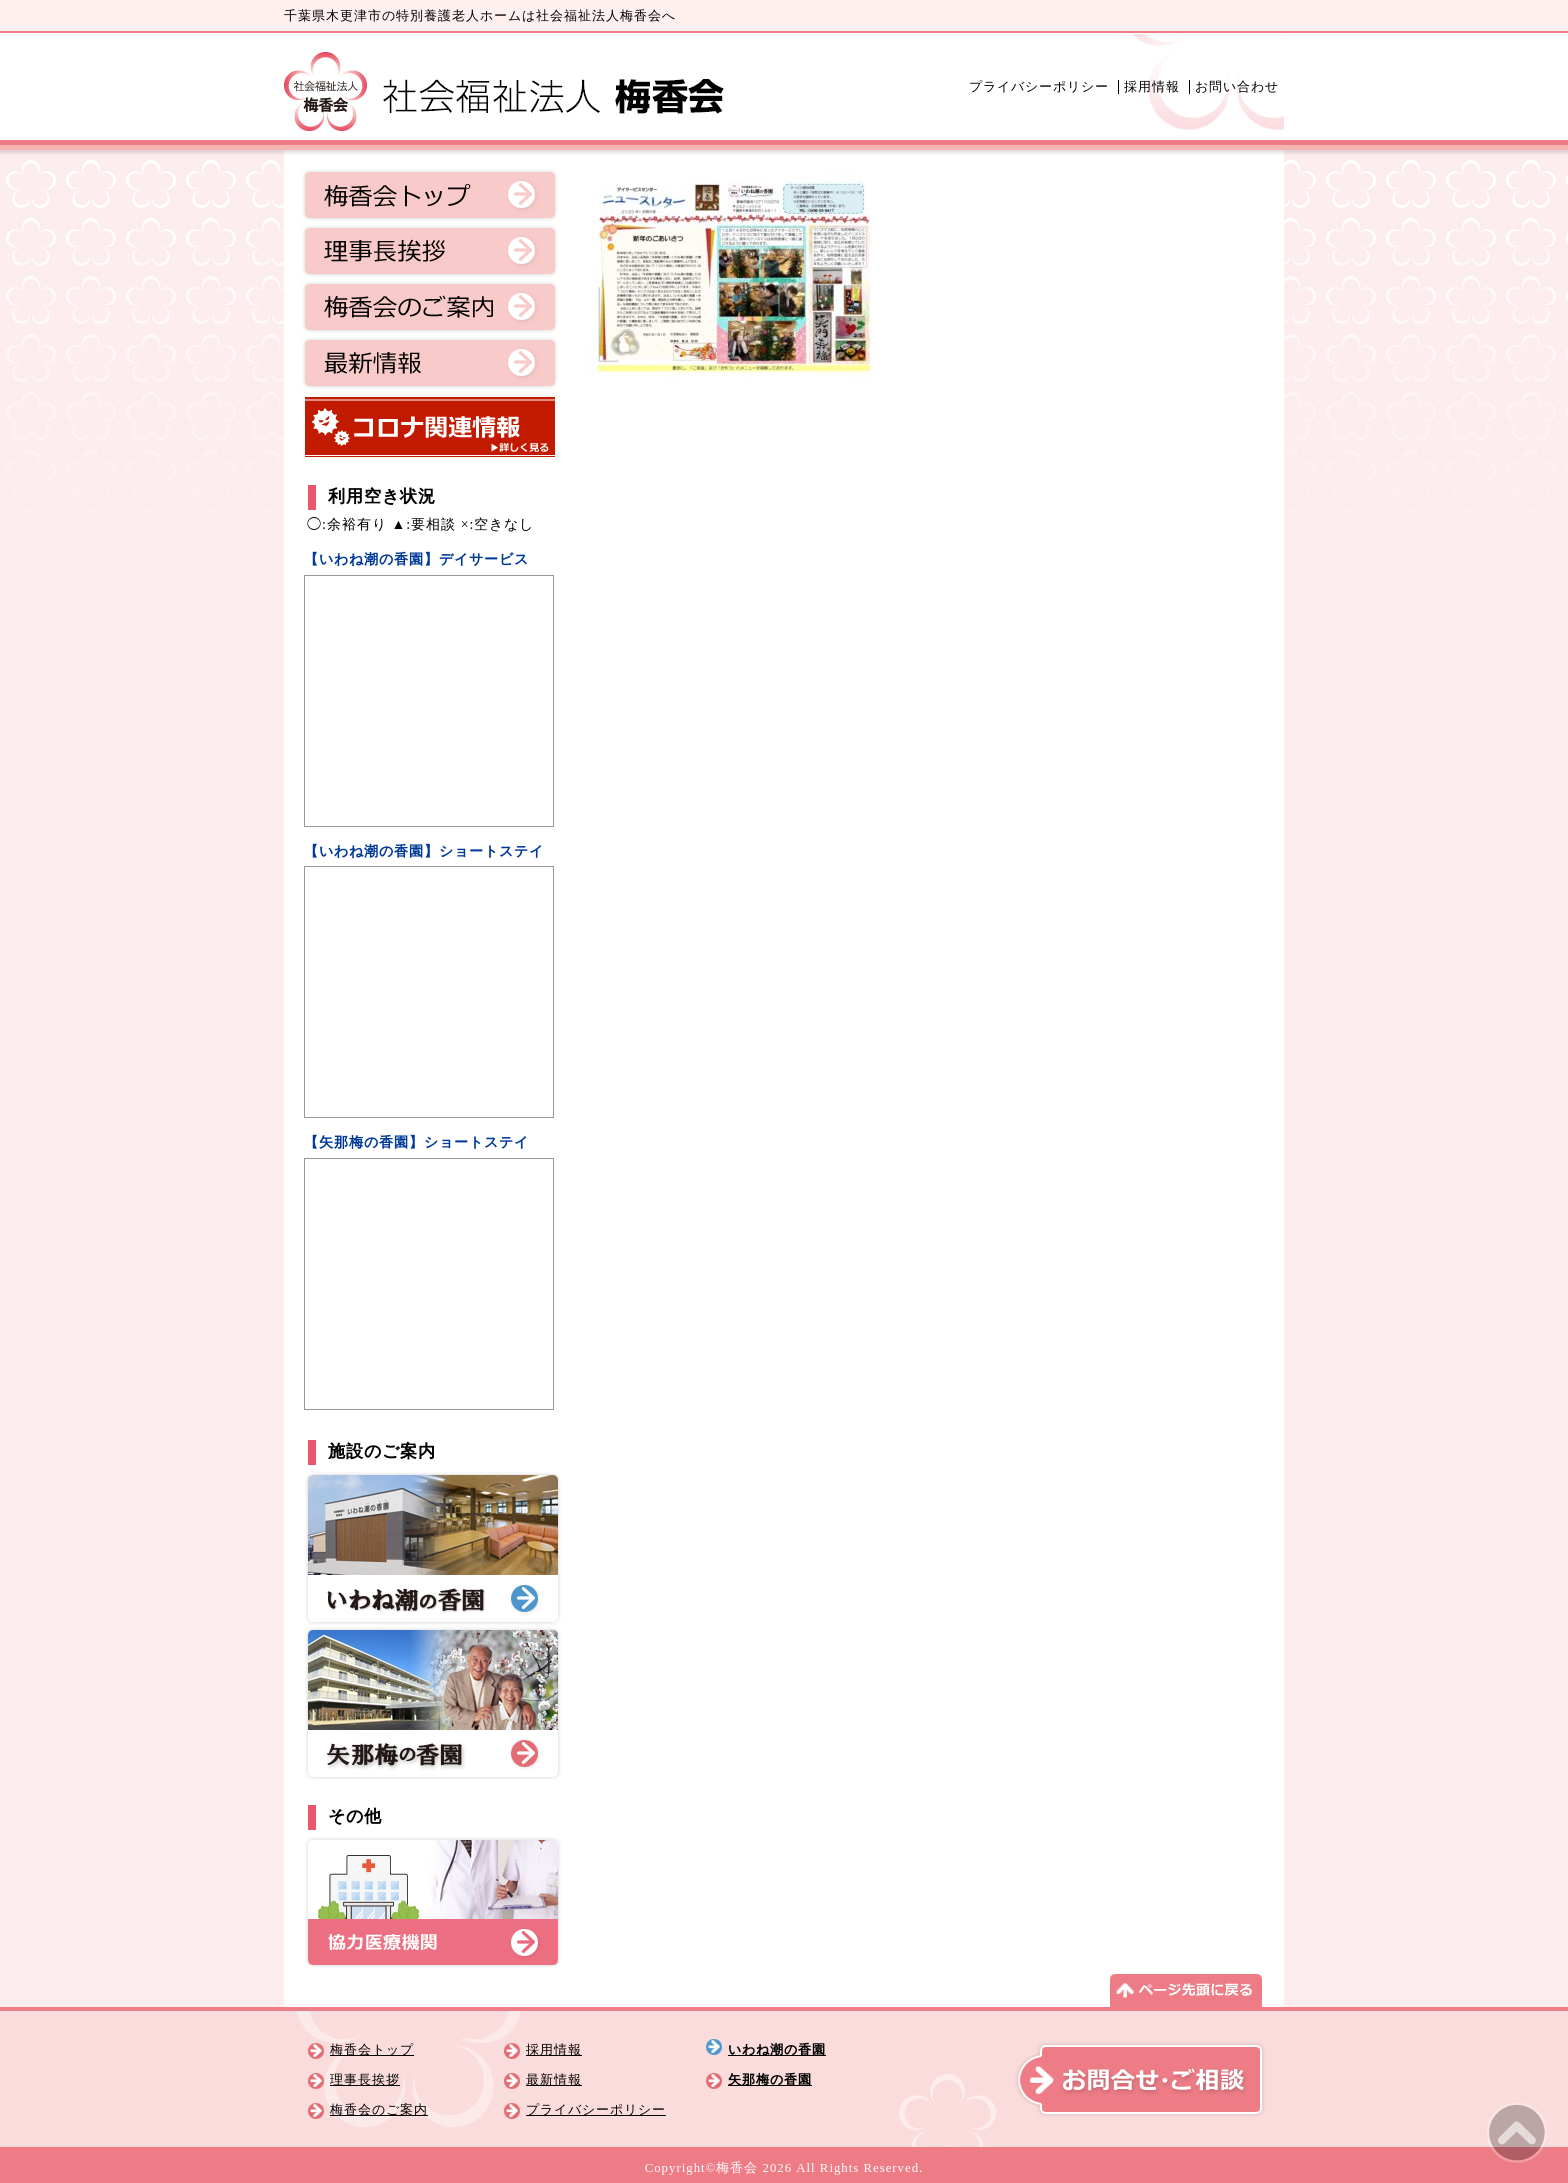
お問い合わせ (1237, 87)
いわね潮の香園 (777, 2050)
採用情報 (1152, 87)
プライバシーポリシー (1039, 87)
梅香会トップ (430, 195)
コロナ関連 (430, 427)
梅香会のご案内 (430, 307)
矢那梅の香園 (770, 2080)
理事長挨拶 (430, 251)
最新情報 (430, 363)
